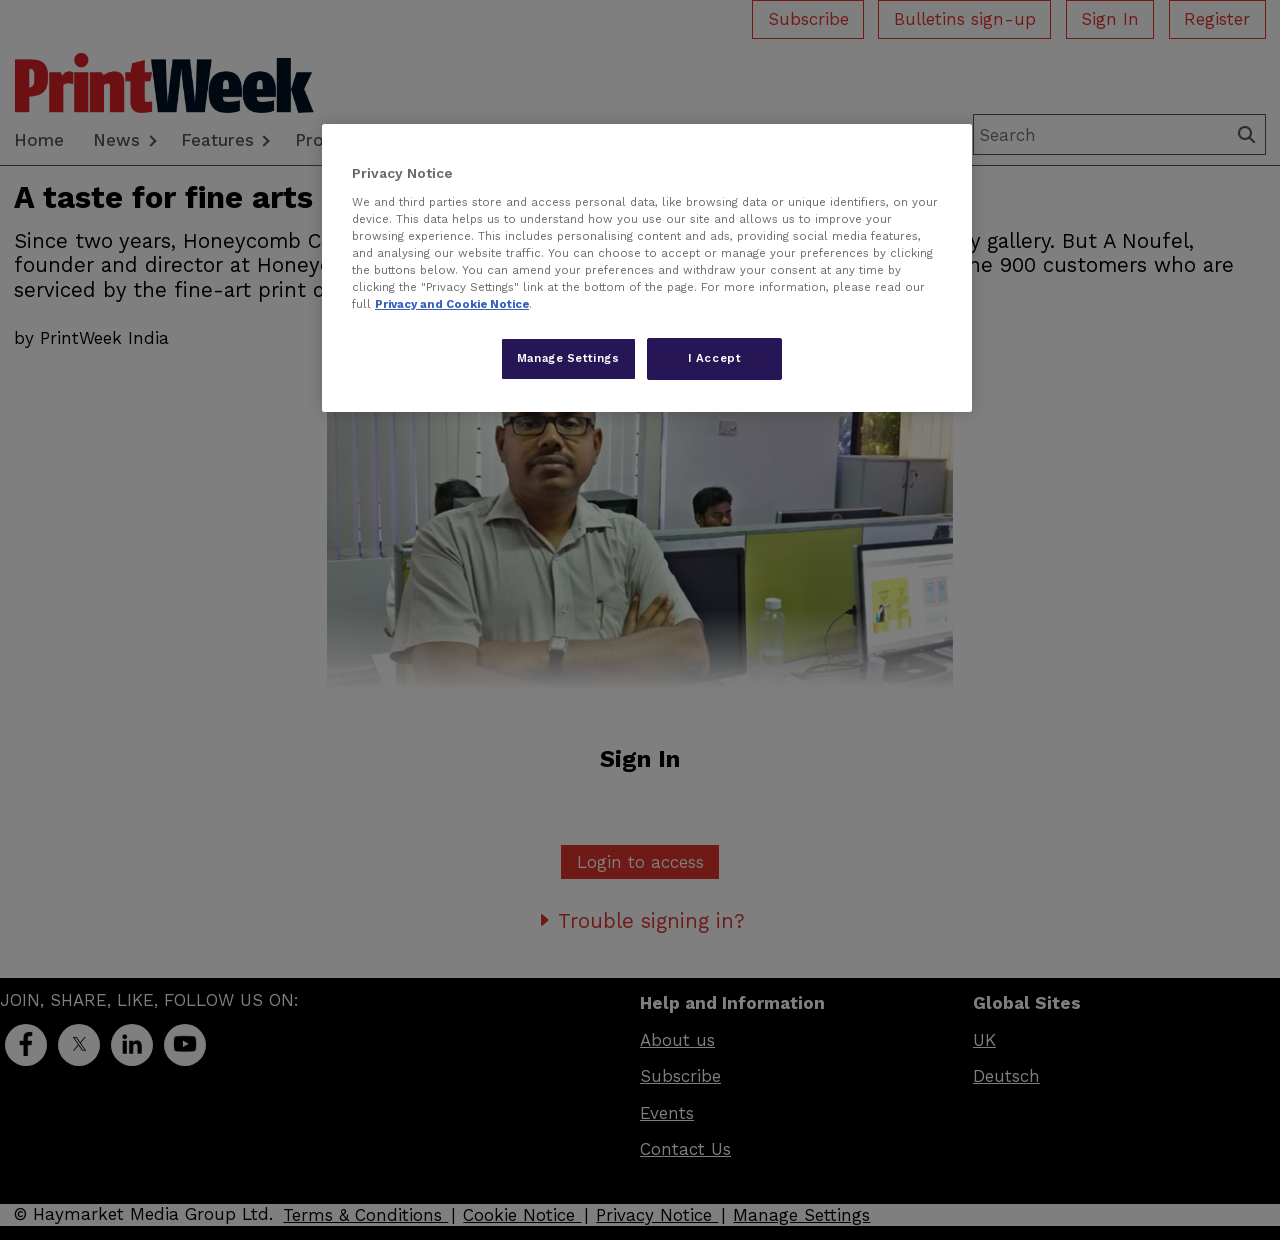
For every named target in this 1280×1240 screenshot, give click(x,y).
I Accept (715, 358)
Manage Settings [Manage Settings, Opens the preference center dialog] (568, 358)
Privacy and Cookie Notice (452, 304)
